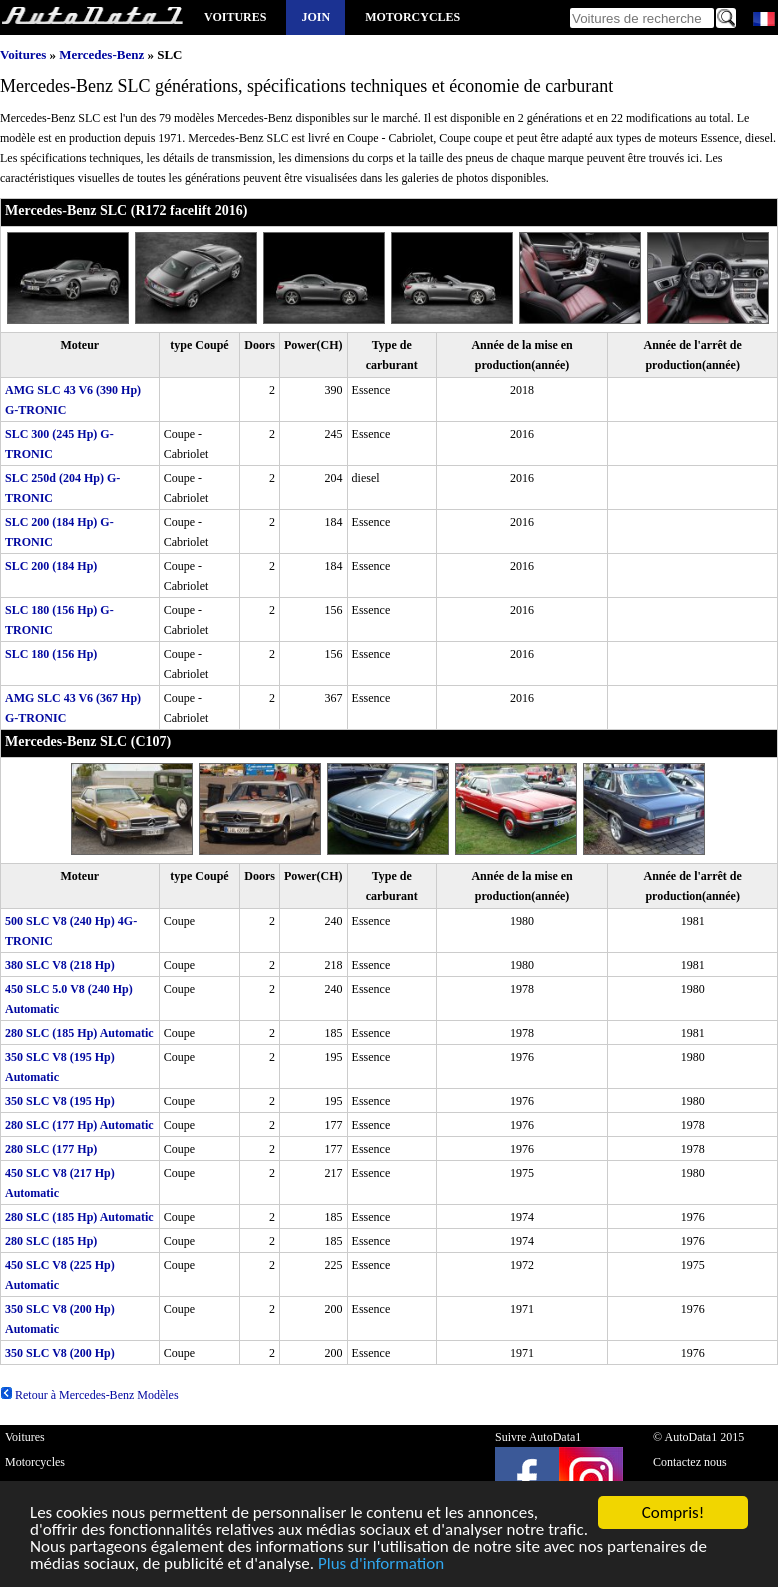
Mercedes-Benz (101, 54)
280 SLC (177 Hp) (51, 1149)
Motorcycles (412, 17)
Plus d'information (381, 1565)
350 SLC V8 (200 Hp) (60, 1353)
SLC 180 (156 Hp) (51, 654)
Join (315, 17)
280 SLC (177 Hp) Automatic (79, 1125)
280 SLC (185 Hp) (51, 1241)
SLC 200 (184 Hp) (51, 566)
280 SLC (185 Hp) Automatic (79, 1033)
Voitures (235, 17)
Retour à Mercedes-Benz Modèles (89, 1395)
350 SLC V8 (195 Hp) (60, 1101)
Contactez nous (690, 1462)
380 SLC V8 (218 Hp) (60, 965)
